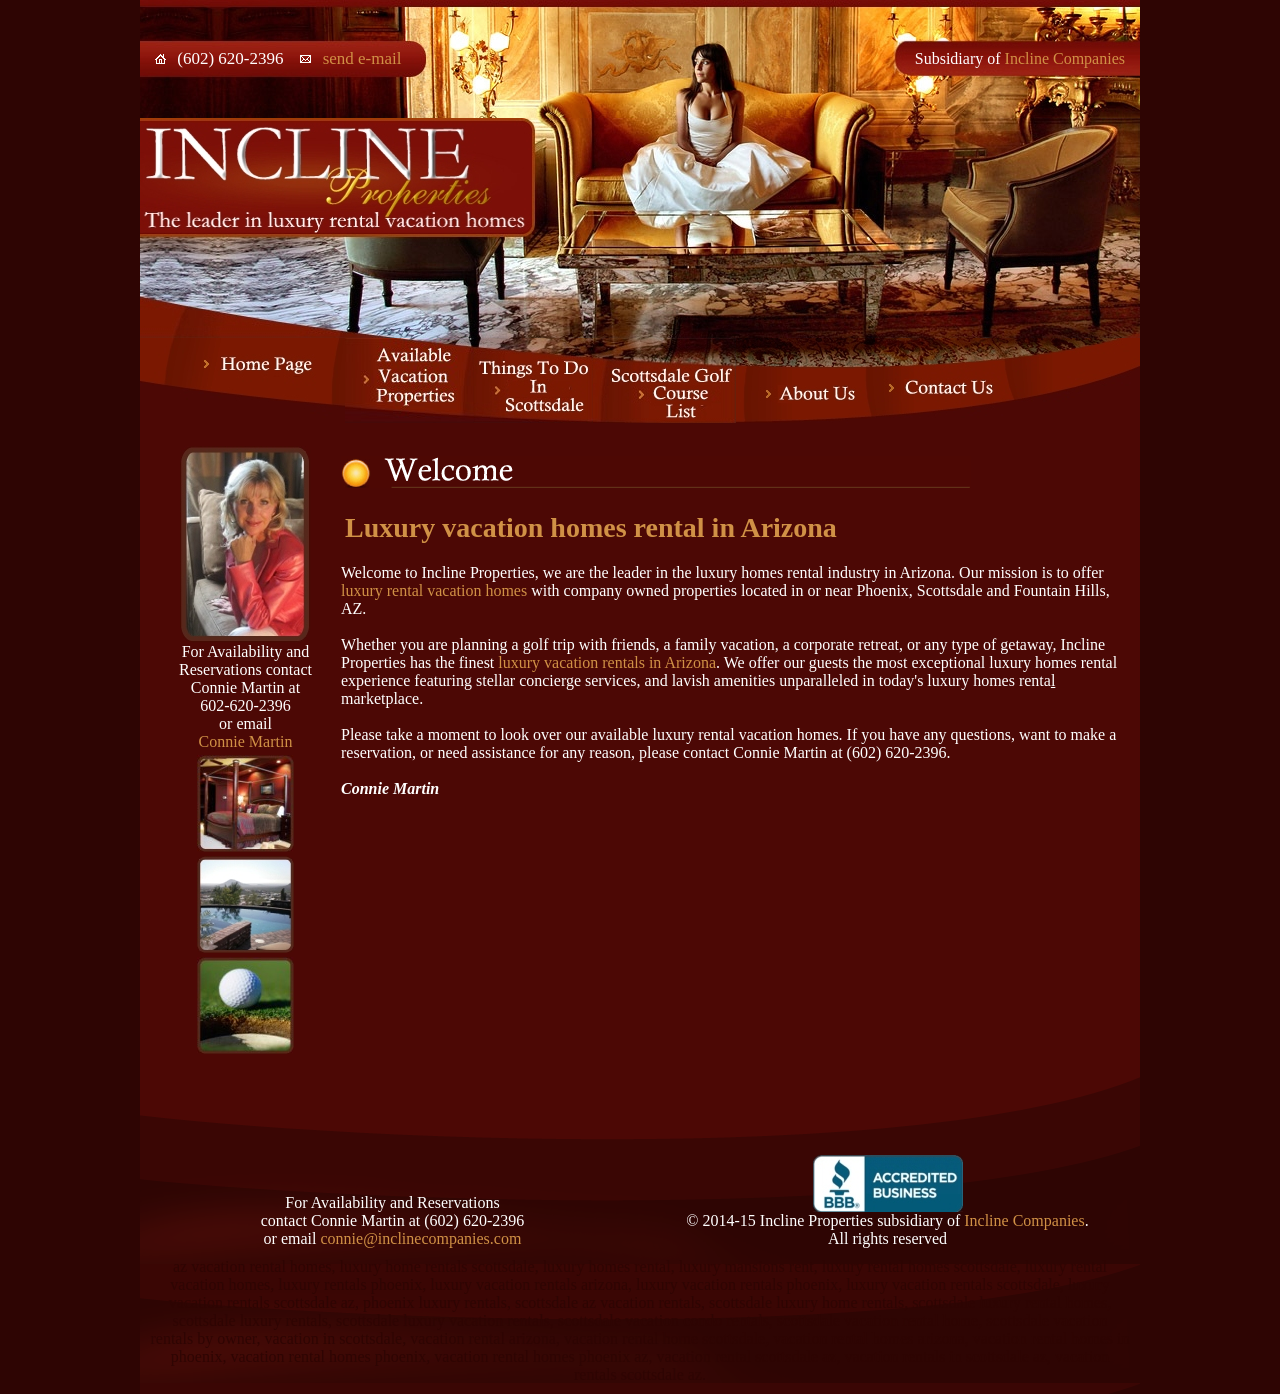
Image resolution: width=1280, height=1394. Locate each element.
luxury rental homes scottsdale (919, 1266)
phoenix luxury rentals (435, 1302)
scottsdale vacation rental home (877, 1320)
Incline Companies (1065, 58)
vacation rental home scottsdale (664, 1338)
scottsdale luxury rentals (251, 1320)
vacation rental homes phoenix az (541, 1356)
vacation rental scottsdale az (746, 1356)
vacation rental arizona (483, 1338)
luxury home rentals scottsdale (437, 1266)
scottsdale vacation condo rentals (663, 1320)
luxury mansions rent (746, 1266)
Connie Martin (246, 741)
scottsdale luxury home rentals (806, 1302)
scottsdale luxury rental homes (1009, 1302)
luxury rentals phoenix (350, 1284)
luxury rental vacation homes (434, 590)
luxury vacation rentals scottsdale (953, 1284)
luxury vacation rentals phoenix (737, 1284)
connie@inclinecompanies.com (420, 1238)
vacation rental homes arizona (868, 1338)
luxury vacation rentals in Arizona (607, 662)
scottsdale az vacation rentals (608, 1302)
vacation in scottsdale (333, 1338)
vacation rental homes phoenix (328, 1356)
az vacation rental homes (252, 1266)
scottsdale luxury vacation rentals (443, 1320)
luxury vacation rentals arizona (529, 1284)
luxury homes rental (607, 1266)
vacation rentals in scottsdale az (945, 1356)
